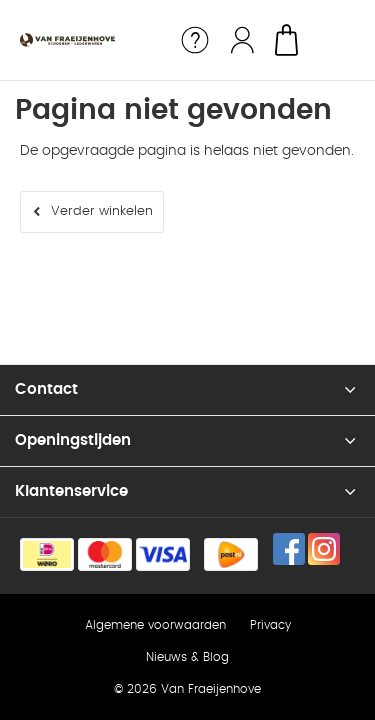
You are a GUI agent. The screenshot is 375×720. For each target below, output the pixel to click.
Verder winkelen (102, 211)
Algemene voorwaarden (155, 625)
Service (195, 40)
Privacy (270, 625)
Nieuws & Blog (187, 657)
